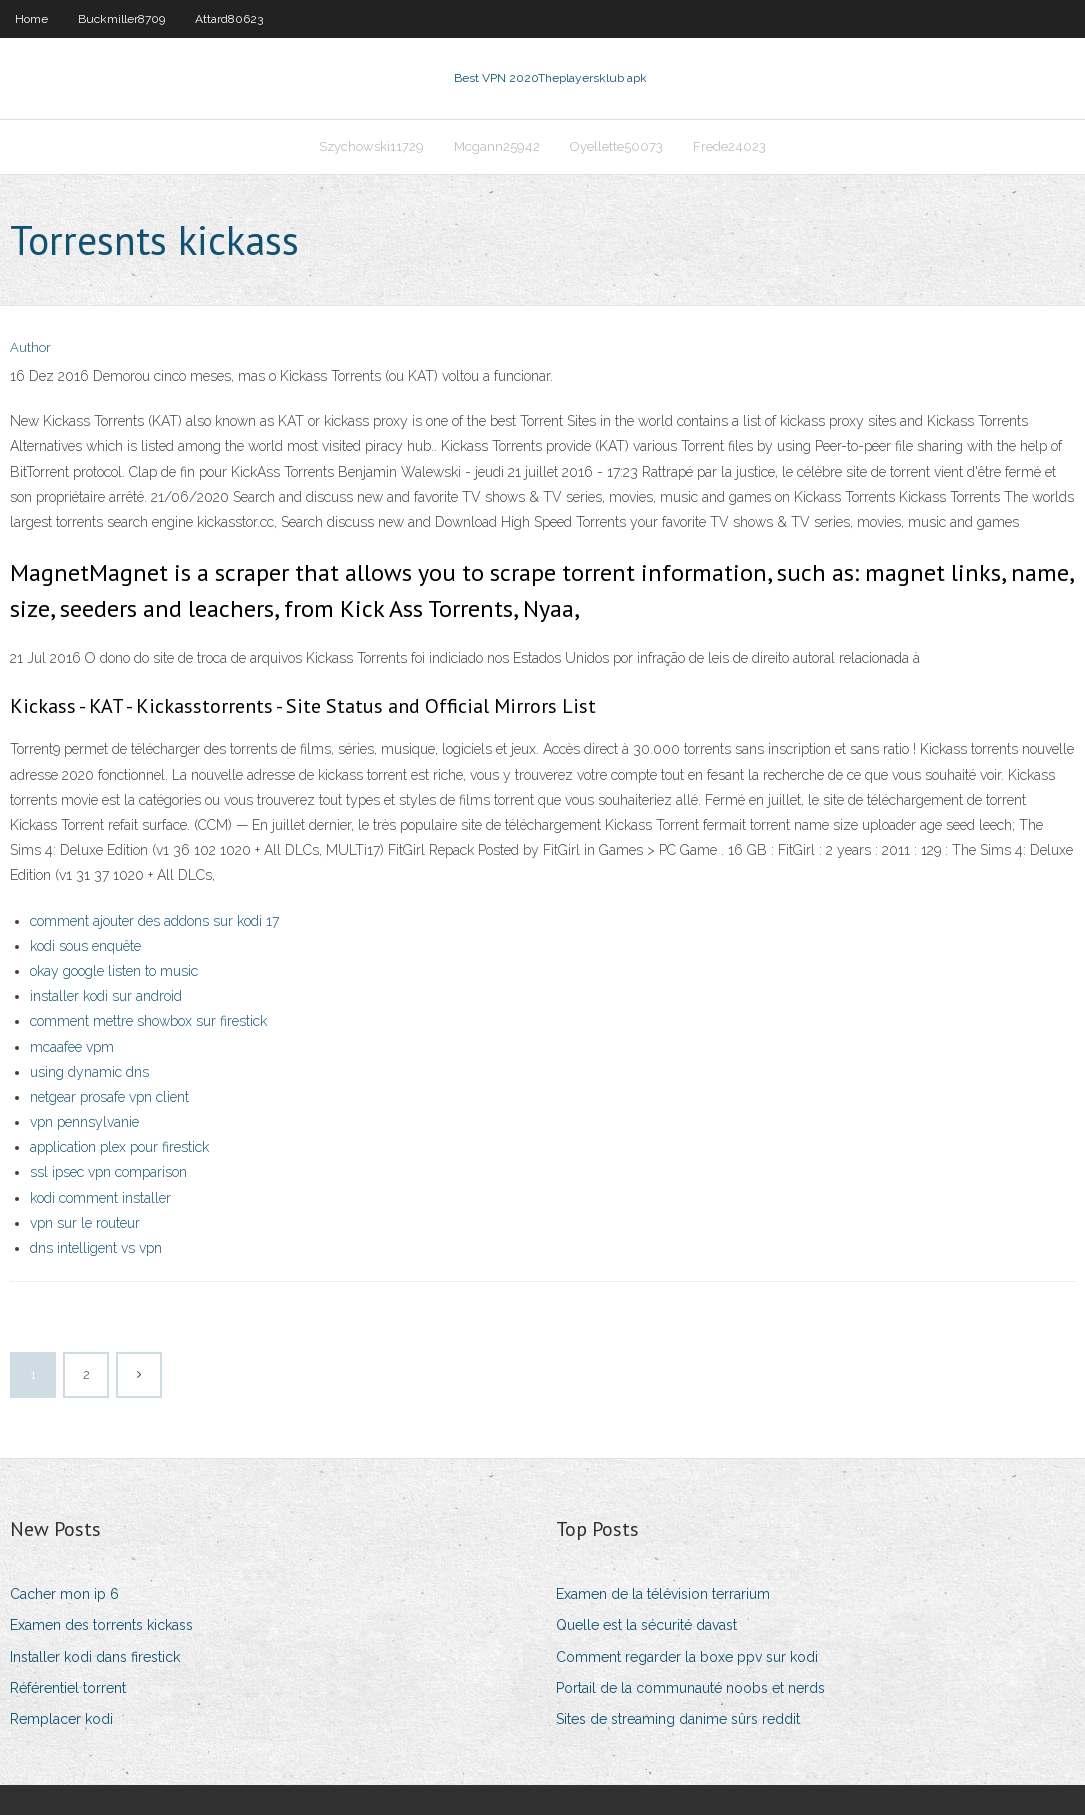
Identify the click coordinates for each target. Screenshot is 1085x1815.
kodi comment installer (100, 1198)
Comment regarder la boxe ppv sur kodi (687, 1657)
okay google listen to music (114, 971)
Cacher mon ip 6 (64, 1594)
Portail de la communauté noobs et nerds (690, 1688)
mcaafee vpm (72, 1047)
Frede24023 (729, 146)
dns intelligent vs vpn (96, 1248)
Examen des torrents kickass (101, 1625)
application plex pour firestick (119, 1147)
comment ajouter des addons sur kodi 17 (154, 921)
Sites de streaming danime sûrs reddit (678, 1719)
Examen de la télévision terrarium (663, 1594)
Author (30, 347)
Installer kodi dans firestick (95, 1657)
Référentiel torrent (68, 1688)
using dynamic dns (89, 1072)
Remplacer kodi (61, 1719)
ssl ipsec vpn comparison (108, 1172)
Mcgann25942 (497, 146)
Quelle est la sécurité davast (646, 1625)
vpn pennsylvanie (84, 1122)
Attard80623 (229, 19)
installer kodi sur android (106, 996)
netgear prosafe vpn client (109, 1097)
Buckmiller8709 (121, 19)
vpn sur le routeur (85, 1223)
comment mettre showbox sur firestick (148, 1021)
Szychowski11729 (371, 146)
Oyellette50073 (616, 146)
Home (31, 19)
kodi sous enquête (85, 946)
